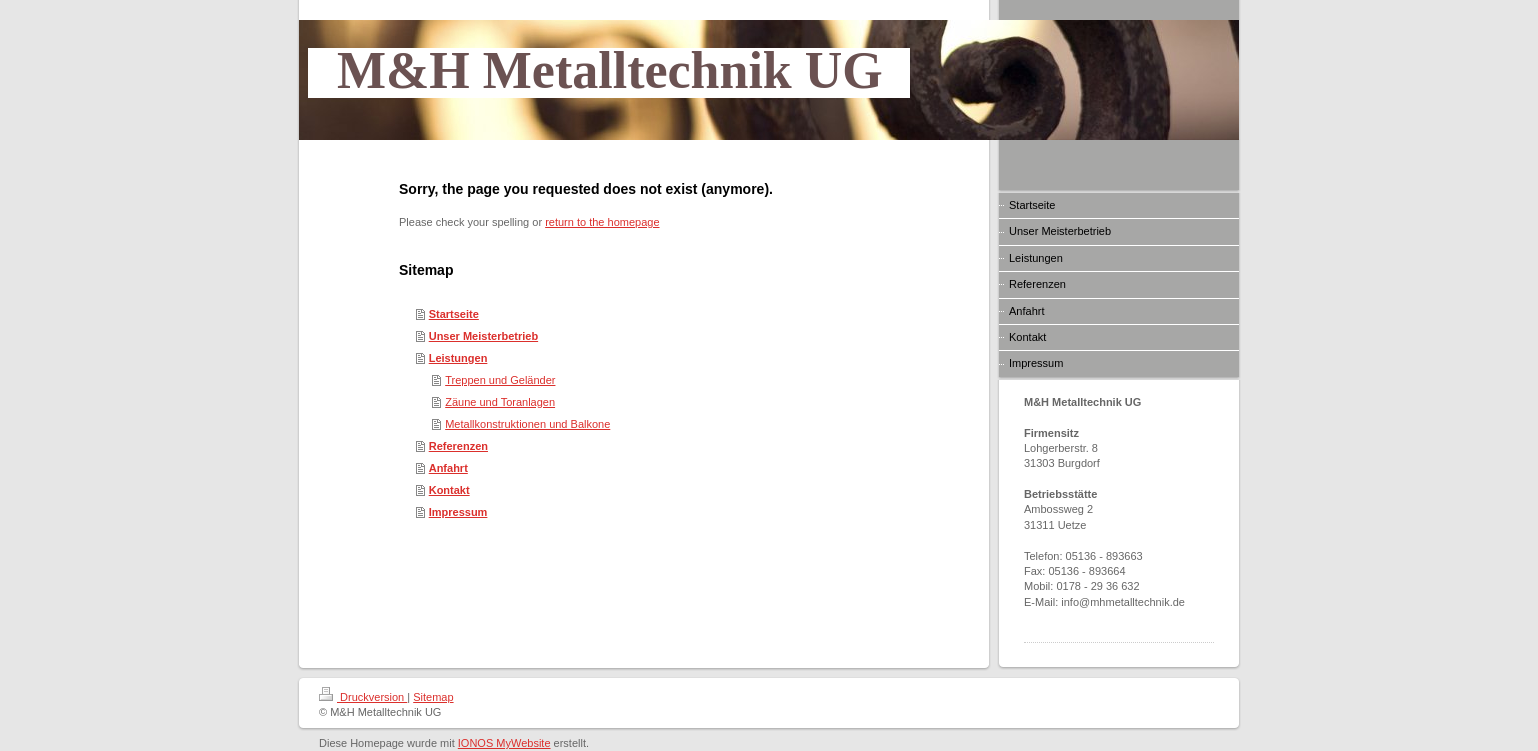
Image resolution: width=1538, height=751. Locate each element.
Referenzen (458, 446)
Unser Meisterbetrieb (483, 336)
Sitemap (433, 697)
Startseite (454, 314)
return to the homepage (602, 222)
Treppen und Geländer (500, 380)
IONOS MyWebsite (504, 743)
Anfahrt (448, 468)
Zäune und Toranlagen (500, 402)
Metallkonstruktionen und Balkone (527, 424)
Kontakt (449, 490)
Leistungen (458, 358)
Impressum (458, 512)
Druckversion (363, 697)
